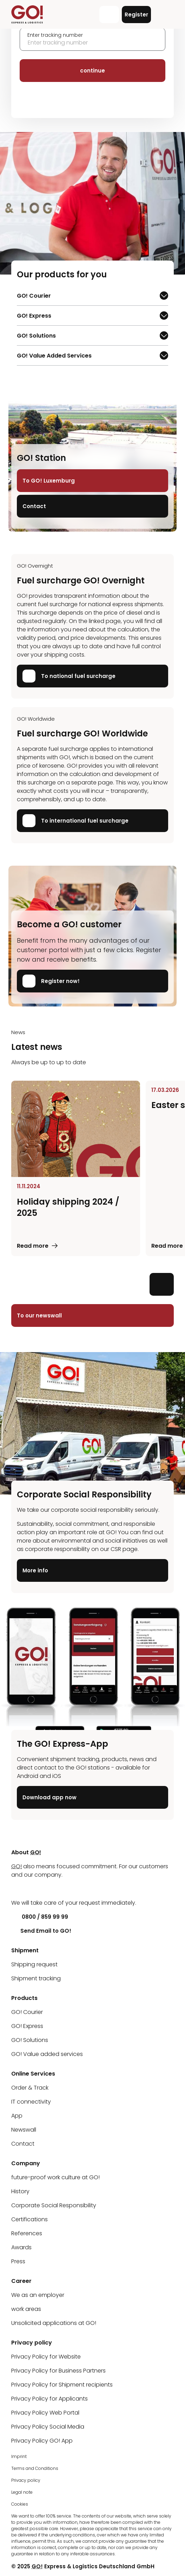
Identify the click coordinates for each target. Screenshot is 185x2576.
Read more (32, 1246)
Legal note (22, 2492)
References (26, 2233)
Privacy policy (25, 2480)
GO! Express (37, 317)
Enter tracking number (55, 35)
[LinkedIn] (16, 1889)
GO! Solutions (37, 337)
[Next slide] (162, 1284)
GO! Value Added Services (54, 357)
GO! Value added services (47, 2054)
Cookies (19, 2504)
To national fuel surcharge (68, 676)
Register (136, 14)
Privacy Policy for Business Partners (58, 2371)
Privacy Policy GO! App (42, 2441)
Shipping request (34, 1964)
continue (92, 70)
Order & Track (29, 2088)
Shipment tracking (36, 1978)
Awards (21, 2247)
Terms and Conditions (34, 2468)
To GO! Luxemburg (48, 480)
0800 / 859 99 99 (39, 1916)
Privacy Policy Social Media (47, 2427)
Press (18, 2261)
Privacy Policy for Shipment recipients (62, 2385)
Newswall (23, 2130)
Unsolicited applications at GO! (53, 2323)
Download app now (49, 1797)
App (16, 2116)
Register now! (51, 981)
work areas (26, 2309)
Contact (34, 506)
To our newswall (39, 1315)
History (20, 2191)
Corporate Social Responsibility (53, 2205)
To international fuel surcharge (75, 820)
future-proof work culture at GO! (55, 2177)
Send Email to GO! (41, 1930)
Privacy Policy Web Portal (45, 2413)
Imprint (19, 2456)
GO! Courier (37, 297)
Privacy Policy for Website (46, 2357)
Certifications (29, 2219)
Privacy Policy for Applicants (49, 2399)
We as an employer (37, 2295)
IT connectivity (31, 2102)
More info (35, 1570)
